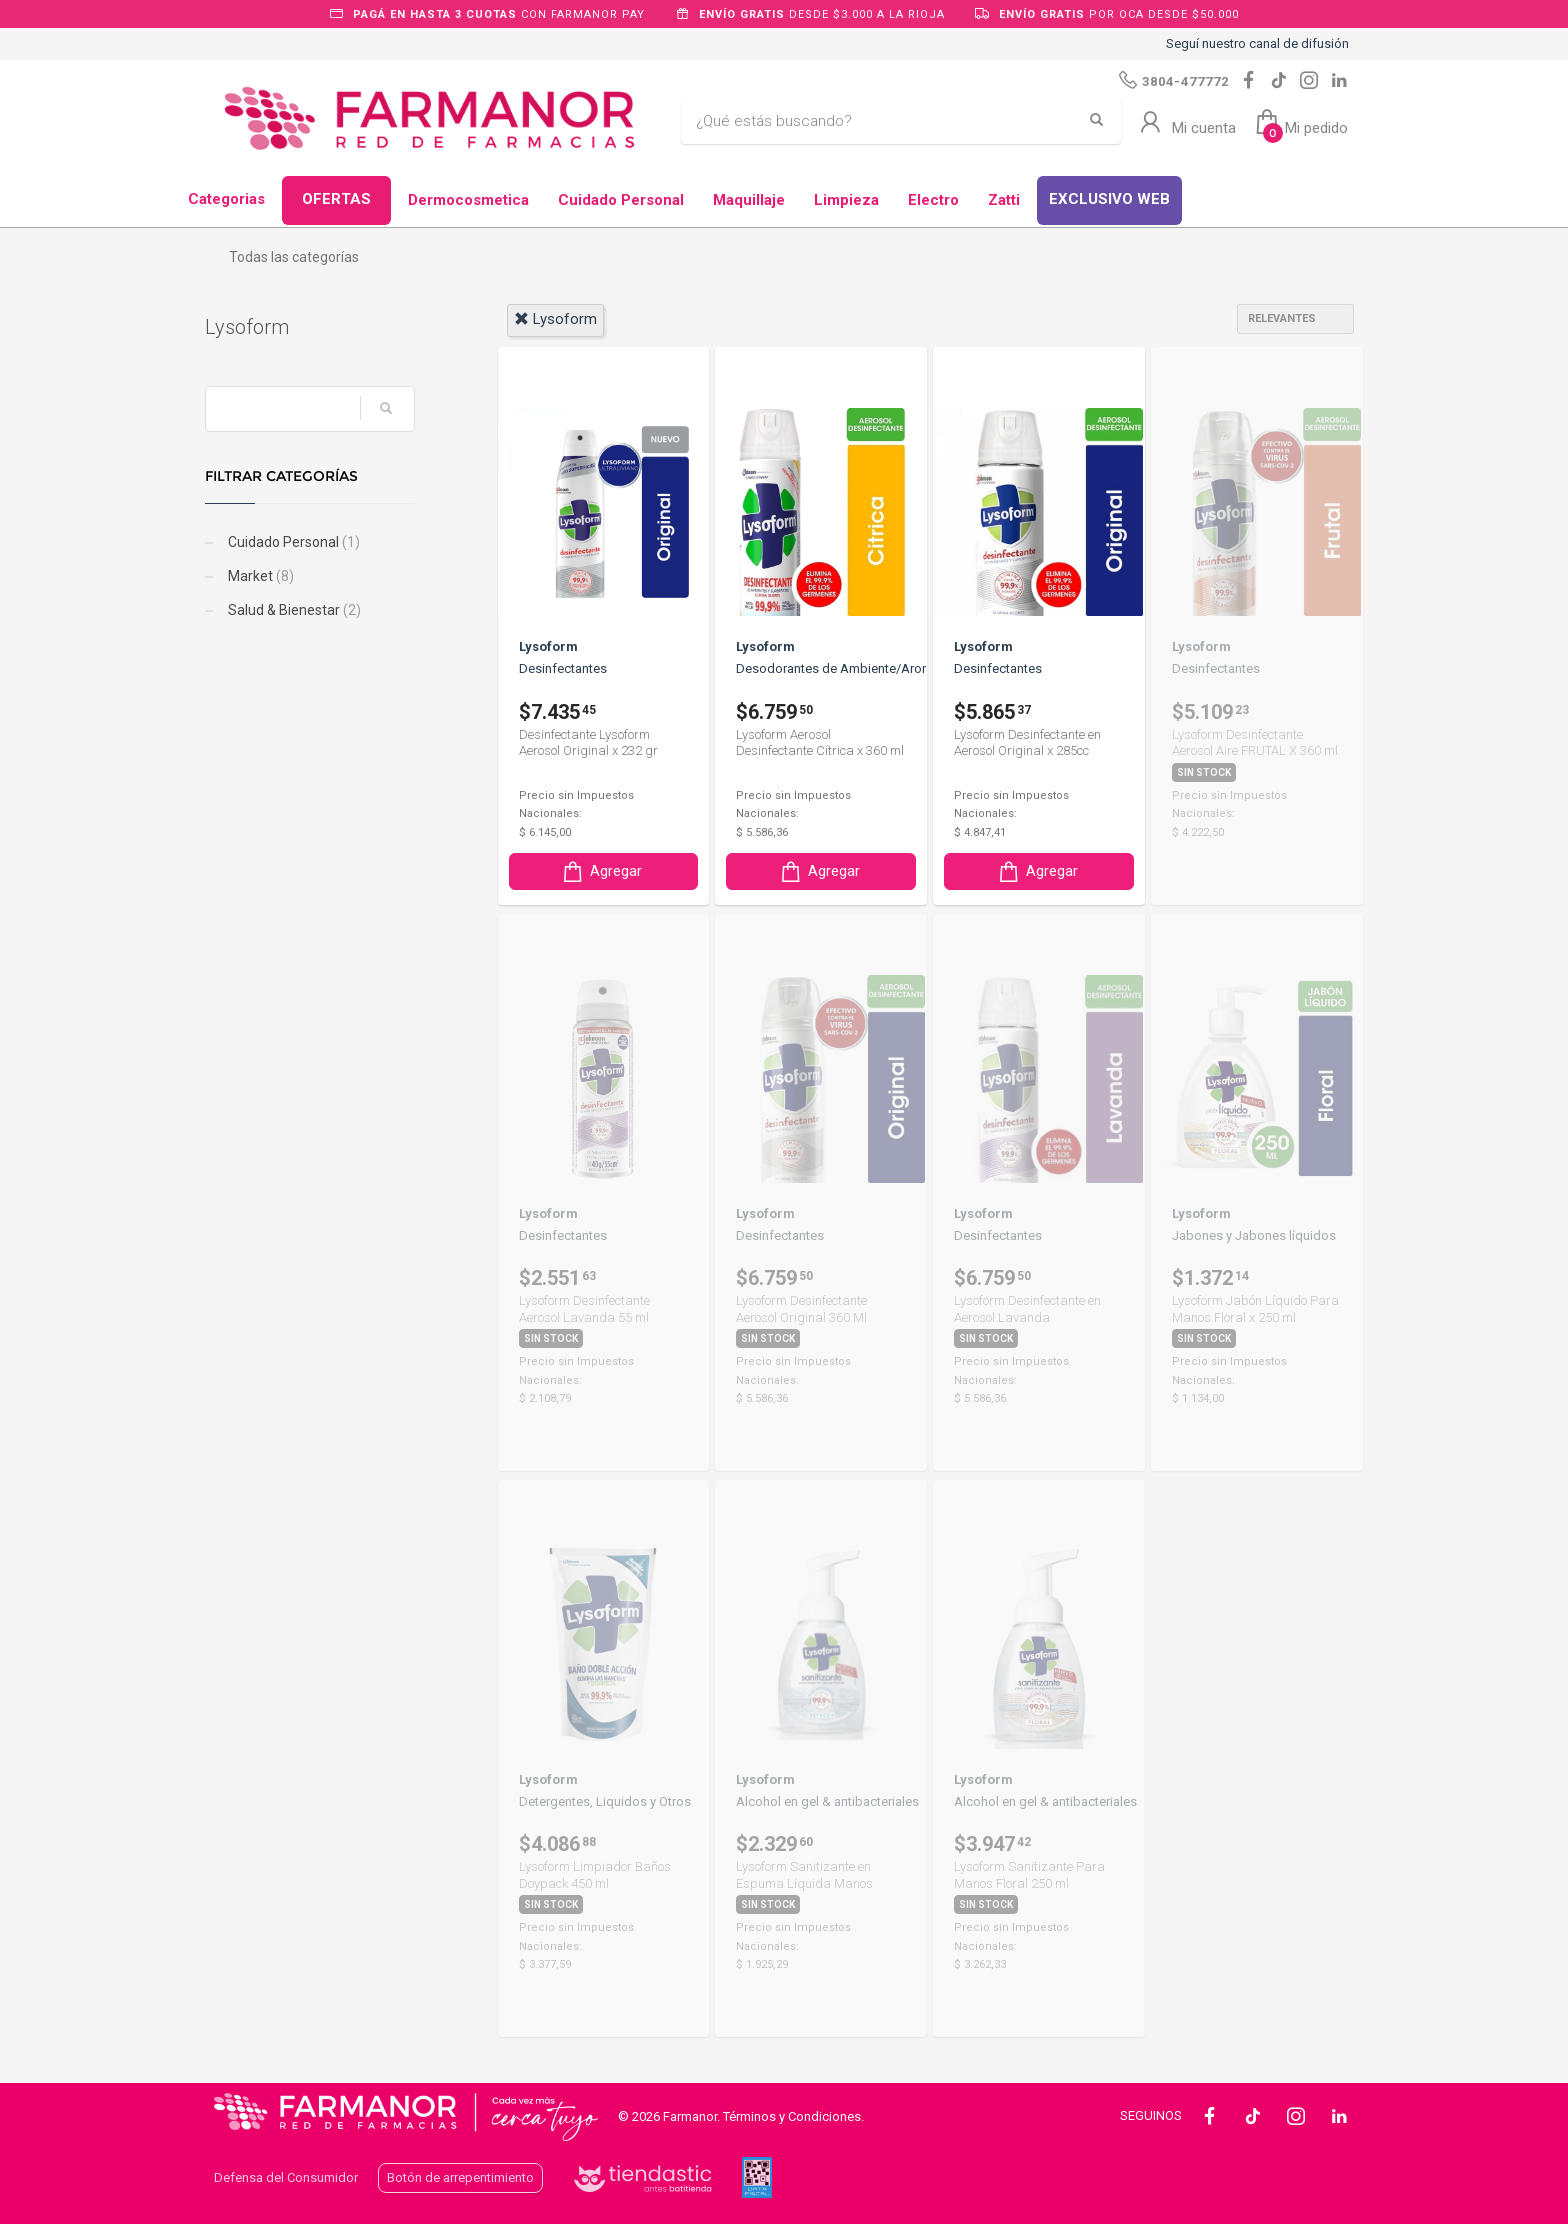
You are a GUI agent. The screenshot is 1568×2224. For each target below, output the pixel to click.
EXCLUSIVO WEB (1109, 199)
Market (268, 576)
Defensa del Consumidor (286, 2177)
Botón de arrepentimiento (460, 2177)
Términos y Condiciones (792, 2116)
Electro (933, 200)
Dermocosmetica (468, 200)
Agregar (601, 871)
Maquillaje (749, 200)
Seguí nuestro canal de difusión (1257, 43)
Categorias (226, 199)
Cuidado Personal (621, 200)
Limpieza (846, 200)
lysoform (555, 319)
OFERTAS (336, 199)
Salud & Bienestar (302, 610)
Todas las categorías (294, 257)
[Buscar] (886, 122)
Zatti (1004, 200)
